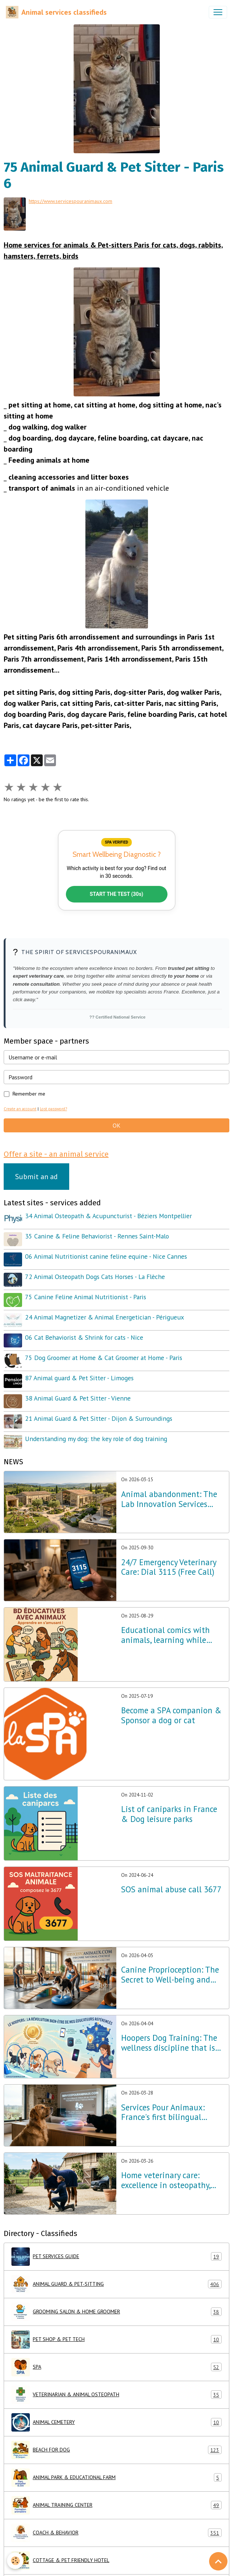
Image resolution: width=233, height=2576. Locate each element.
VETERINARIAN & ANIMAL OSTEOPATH (116, 2395)
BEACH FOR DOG (116, 2450)
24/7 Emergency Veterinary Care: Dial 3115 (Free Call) (168, 1567)
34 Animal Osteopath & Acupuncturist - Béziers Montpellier (108, 1216)
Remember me (29, 1093)
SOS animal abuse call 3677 (171, 1890)
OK (116, 1125)
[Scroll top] (218, 2561)
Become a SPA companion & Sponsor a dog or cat (171, 1715)
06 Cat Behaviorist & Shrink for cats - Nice (84, 1337)
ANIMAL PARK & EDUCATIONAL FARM (116, 2477)
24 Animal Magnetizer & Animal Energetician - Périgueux (104, 1317)
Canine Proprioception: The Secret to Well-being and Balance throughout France (170, 1975)
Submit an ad (36, 1176)
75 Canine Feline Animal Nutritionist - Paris (85, 1297)
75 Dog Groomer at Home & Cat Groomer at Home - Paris (103, 1357)
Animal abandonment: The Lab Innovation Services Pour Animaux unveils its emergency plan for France (169, 1499)
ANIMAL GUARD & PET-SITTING (116, 2284)
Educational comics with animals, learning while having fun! (165, 1635)
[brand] (56, 12)
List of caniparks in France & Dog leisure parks (169, 1814)
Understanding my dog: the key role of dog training (96, 1438)
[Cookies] (15, 2560)
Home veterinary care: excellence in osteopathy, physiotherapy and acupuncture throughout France (166, 2180)
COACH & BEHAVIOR (116, 2533)
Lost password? (53, 1108)
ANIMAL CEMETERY (116, 2422)
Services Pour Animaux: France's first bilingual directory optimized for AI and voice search (167, 2113)
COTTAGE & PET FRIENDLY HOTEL (116, 2560)
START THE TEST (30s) (117, 894)
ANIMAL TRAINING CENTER (116, 2505)
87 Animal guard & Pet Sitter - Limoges (79, 1378)
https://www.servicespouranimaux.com (70, 201)
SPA (116, 2367)
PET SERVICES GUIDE (116, 2256)
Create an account (20, 1108)
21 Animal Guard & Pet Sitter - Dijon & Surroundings (98, 1418)
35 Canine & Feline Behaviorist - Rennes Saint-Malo (97, 1236)
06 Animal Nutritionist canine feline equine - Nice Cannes (106, 1256)
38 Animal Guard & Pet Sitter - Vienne (78, 1398)
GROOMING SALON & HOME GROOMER (116, 2312)
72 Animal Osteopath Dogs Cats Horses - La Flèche (95, 1276)
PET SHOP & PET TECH (116, 2339)
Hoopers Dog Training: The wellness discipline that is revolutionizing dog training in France (173, 2043)
